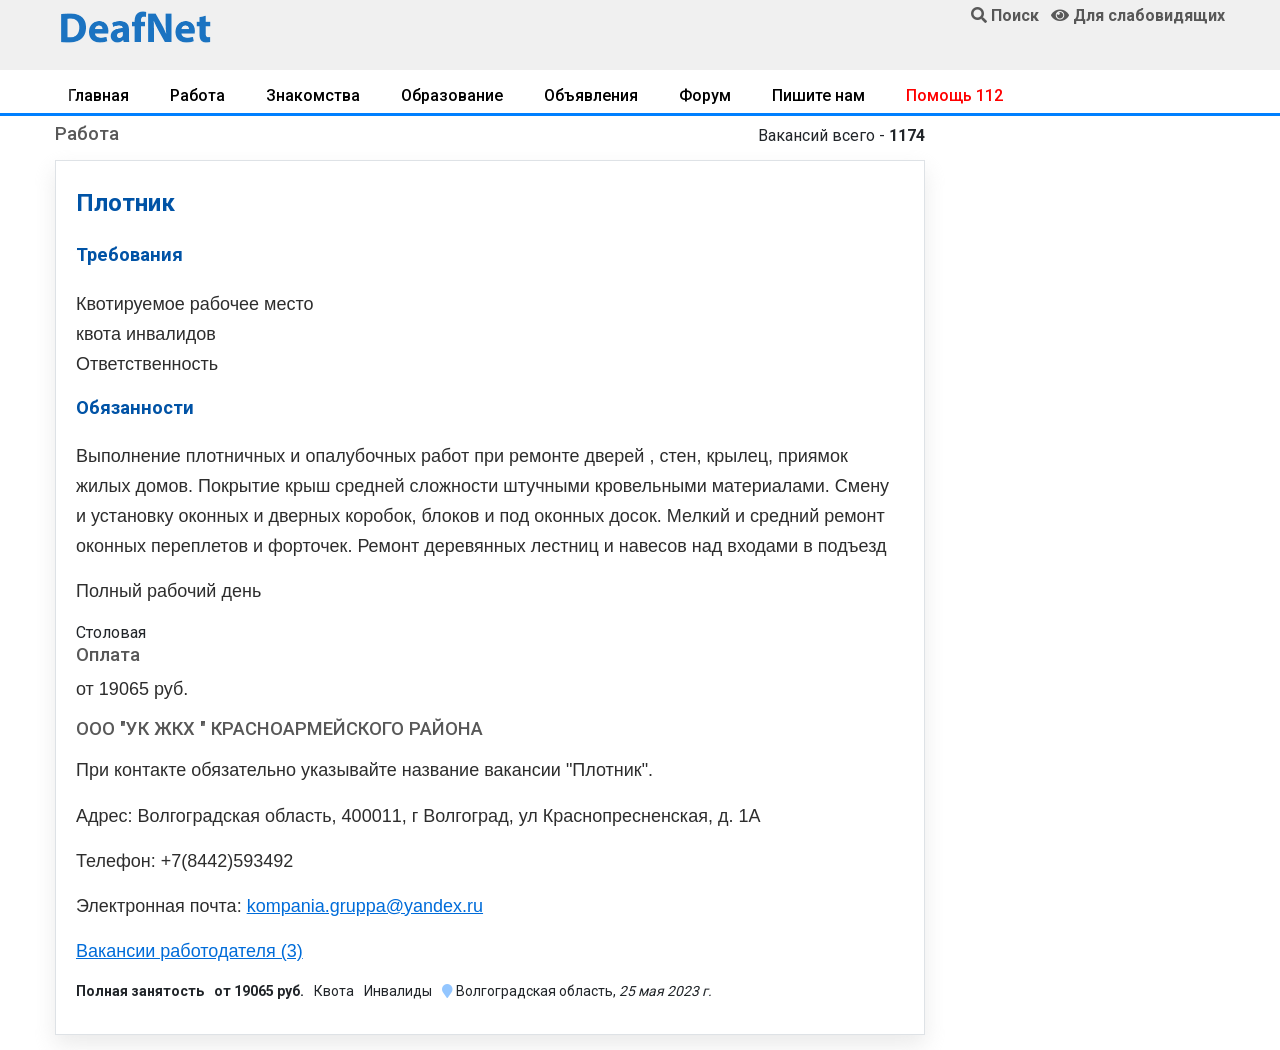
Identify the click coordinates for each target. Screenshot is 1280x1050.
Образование (452, 95)
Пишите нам (818, 95)
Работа (197, 95)
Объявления (591, 95)
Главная (98, 95)
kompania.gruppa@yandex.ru (365, 906)
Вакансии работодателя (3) (189, 951)
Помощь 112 (954, 95)
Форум (705, 95)
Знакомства (313, 95)
